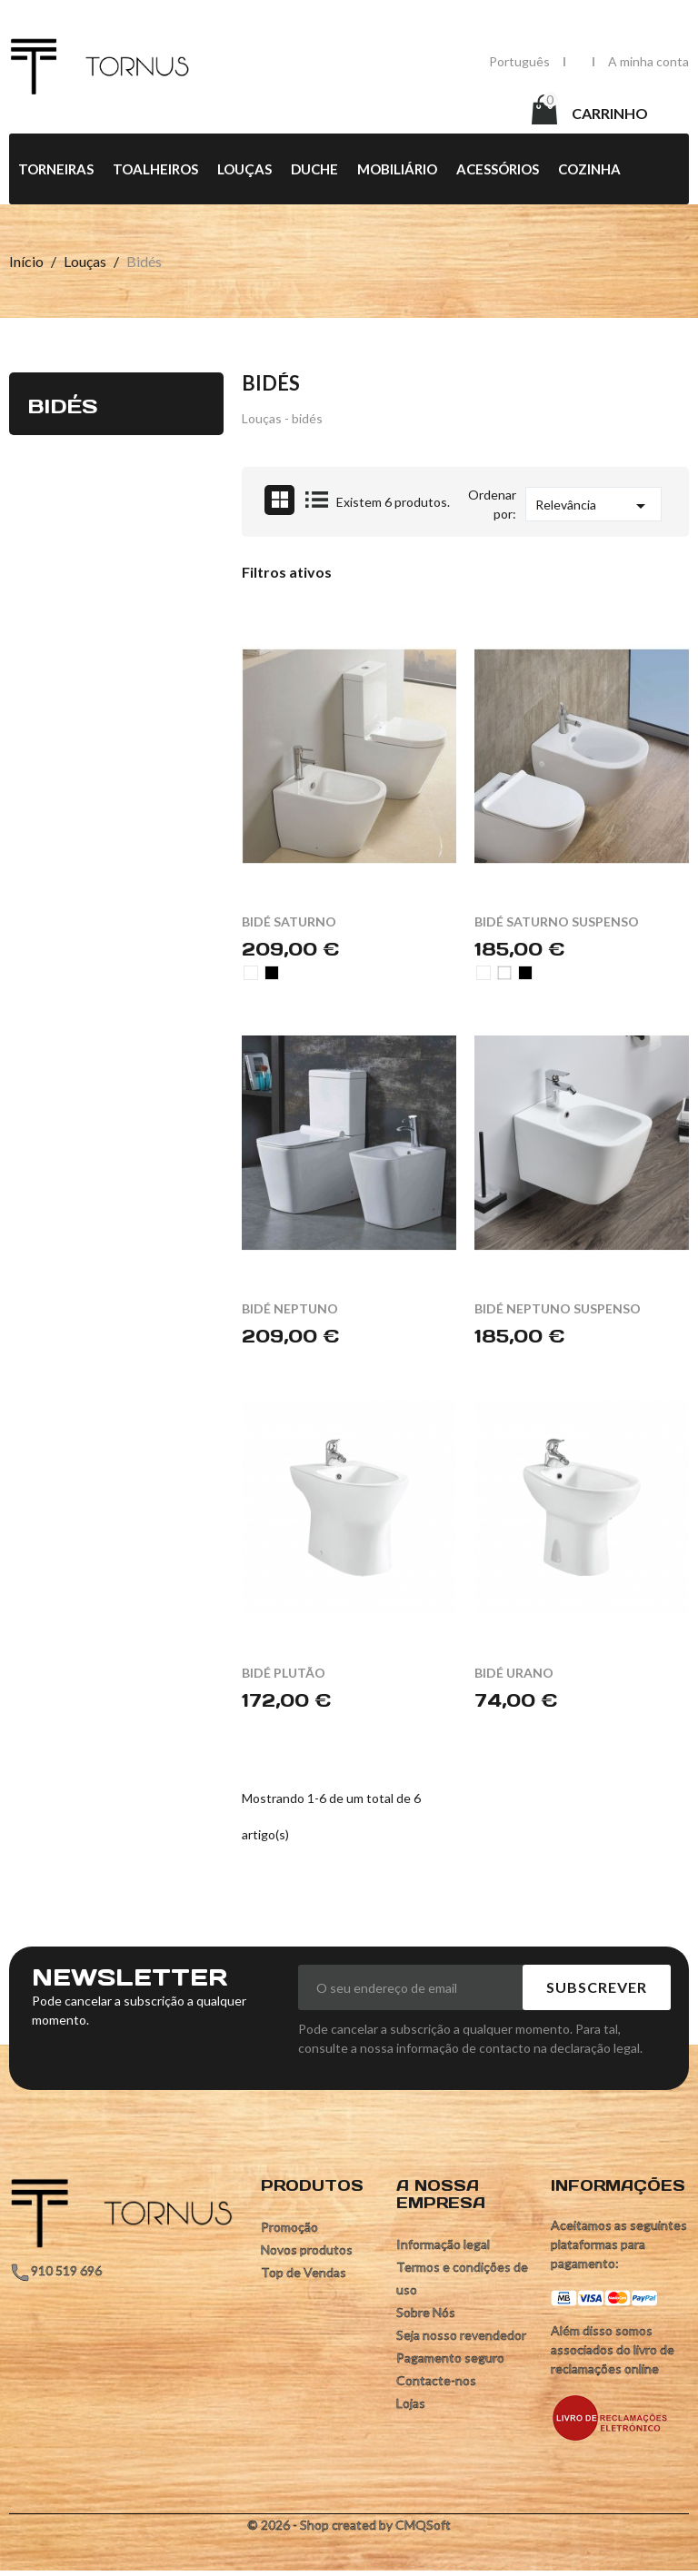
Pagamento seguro (450, 2358)
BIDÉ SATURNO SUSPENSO (556, 922)
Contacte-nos (436, 2381)
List (317, 501)
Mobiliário (397, 170)
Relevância (593, 507)
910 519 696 (66, 2271)
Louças (244, 170)
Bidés (62, 406)
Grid (279, 501)
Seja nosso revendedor (461, 2335)
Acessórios (497, 170)
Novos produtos (307, 2250)
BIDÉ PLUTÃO (283, 1673)
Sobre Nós (425, 2313)
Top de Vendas (303, 2273)
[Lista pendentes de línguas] (519, 61)
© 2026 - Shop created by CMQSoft (349, 2525)
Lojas (410, 2404)
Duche (314, 170)
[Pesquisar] (380, 111)
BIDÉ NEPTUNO (290, 1309)
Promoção (289, 2227)
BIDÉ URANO (513, 1673)
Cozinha (589, 170)
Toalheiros (155, 170)
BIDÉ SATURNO (289, 922)
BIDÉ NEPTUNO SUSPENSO (557, 1309)
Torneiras (56, 170)
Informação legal (443, 2245)
